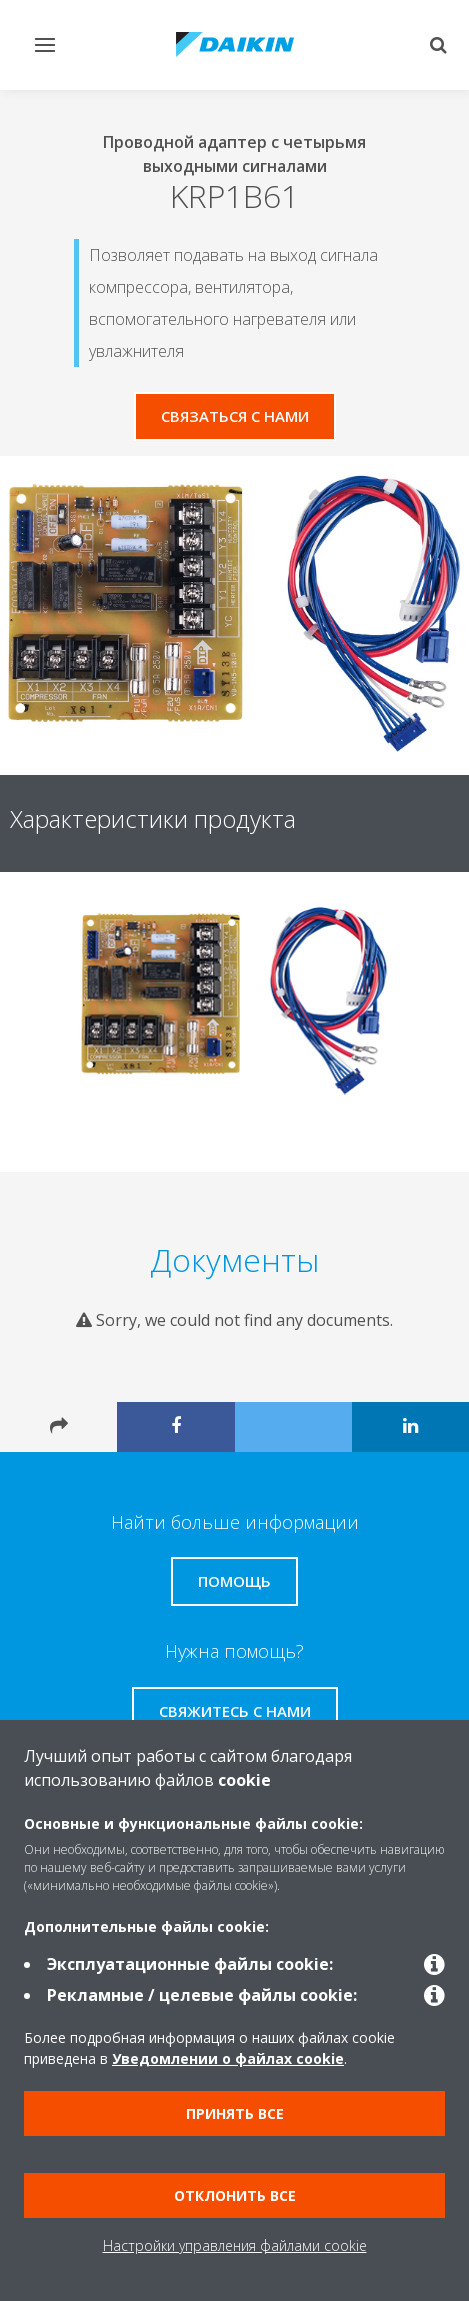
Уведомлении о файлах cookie (228, 2058)
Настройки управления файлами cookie (235, 2245)
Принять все (235, 2113)
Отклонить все (235, 2195)
